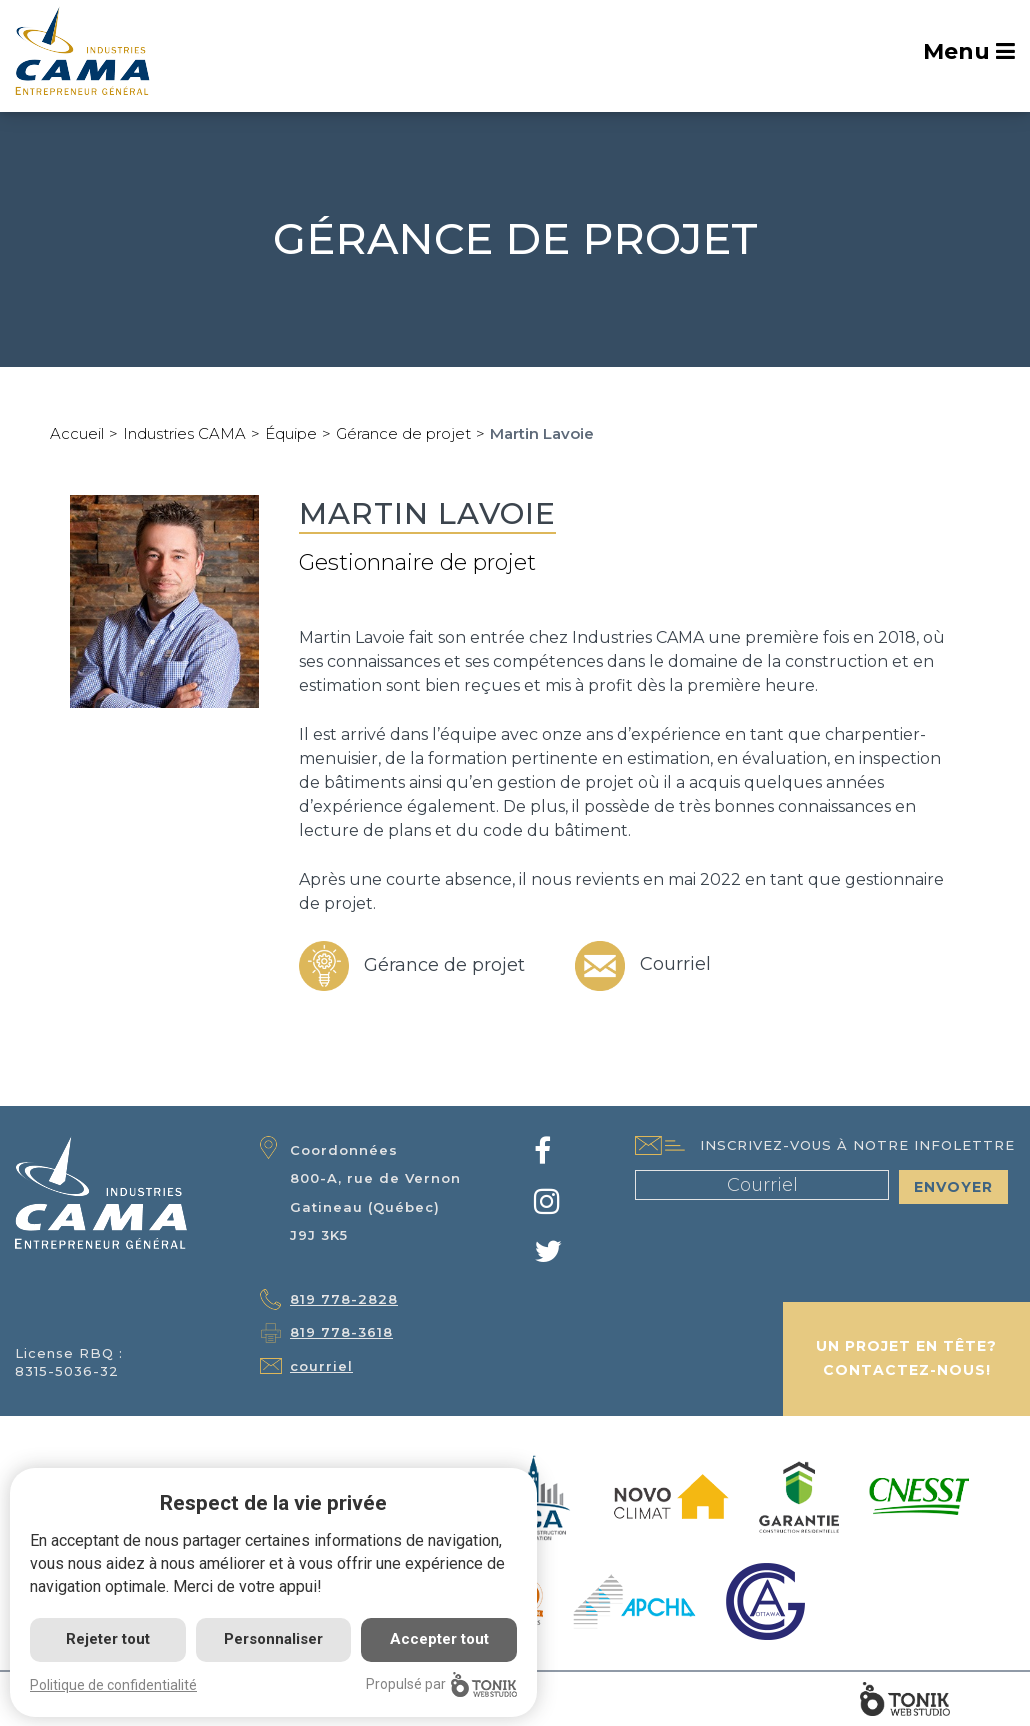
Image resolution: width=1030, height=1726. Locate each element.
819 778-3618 (341, 1332)
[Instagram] (547, 1207)
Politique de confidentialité (113, 1685)
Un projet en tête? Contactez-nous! (906, 1358)
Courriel (643, 964)
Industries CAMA (184, 433)
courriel (321, 1366)
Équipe (291, 433)
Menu (969, 51)
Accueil (77, 433)
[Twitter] (548, 1257)
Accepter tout (439, 1639)
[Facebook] (542, 1157)
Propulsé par (441, 1684)
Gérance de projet (403, 433)
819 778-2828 (344, 1299)
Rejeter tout (108, 1639)
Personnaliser (273, 1639)
